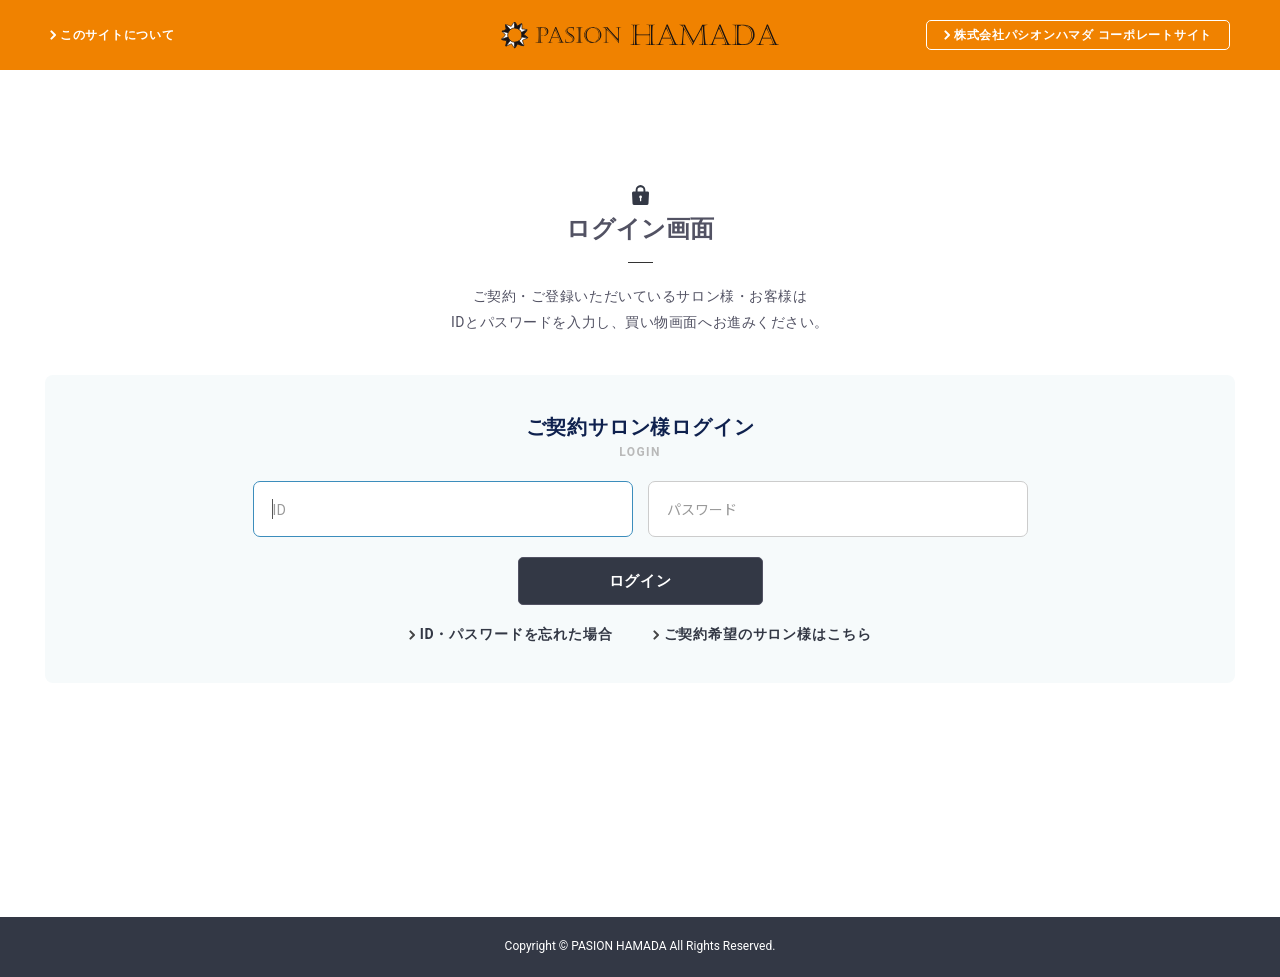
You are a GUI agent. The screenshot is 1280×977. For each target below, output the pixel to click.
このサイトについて (117, 35)
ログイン (640, 580)
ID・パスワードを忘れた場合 (516, 634)
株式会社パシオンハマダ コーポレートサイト (1078, 35)
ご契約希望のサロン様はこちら (768, 634)
